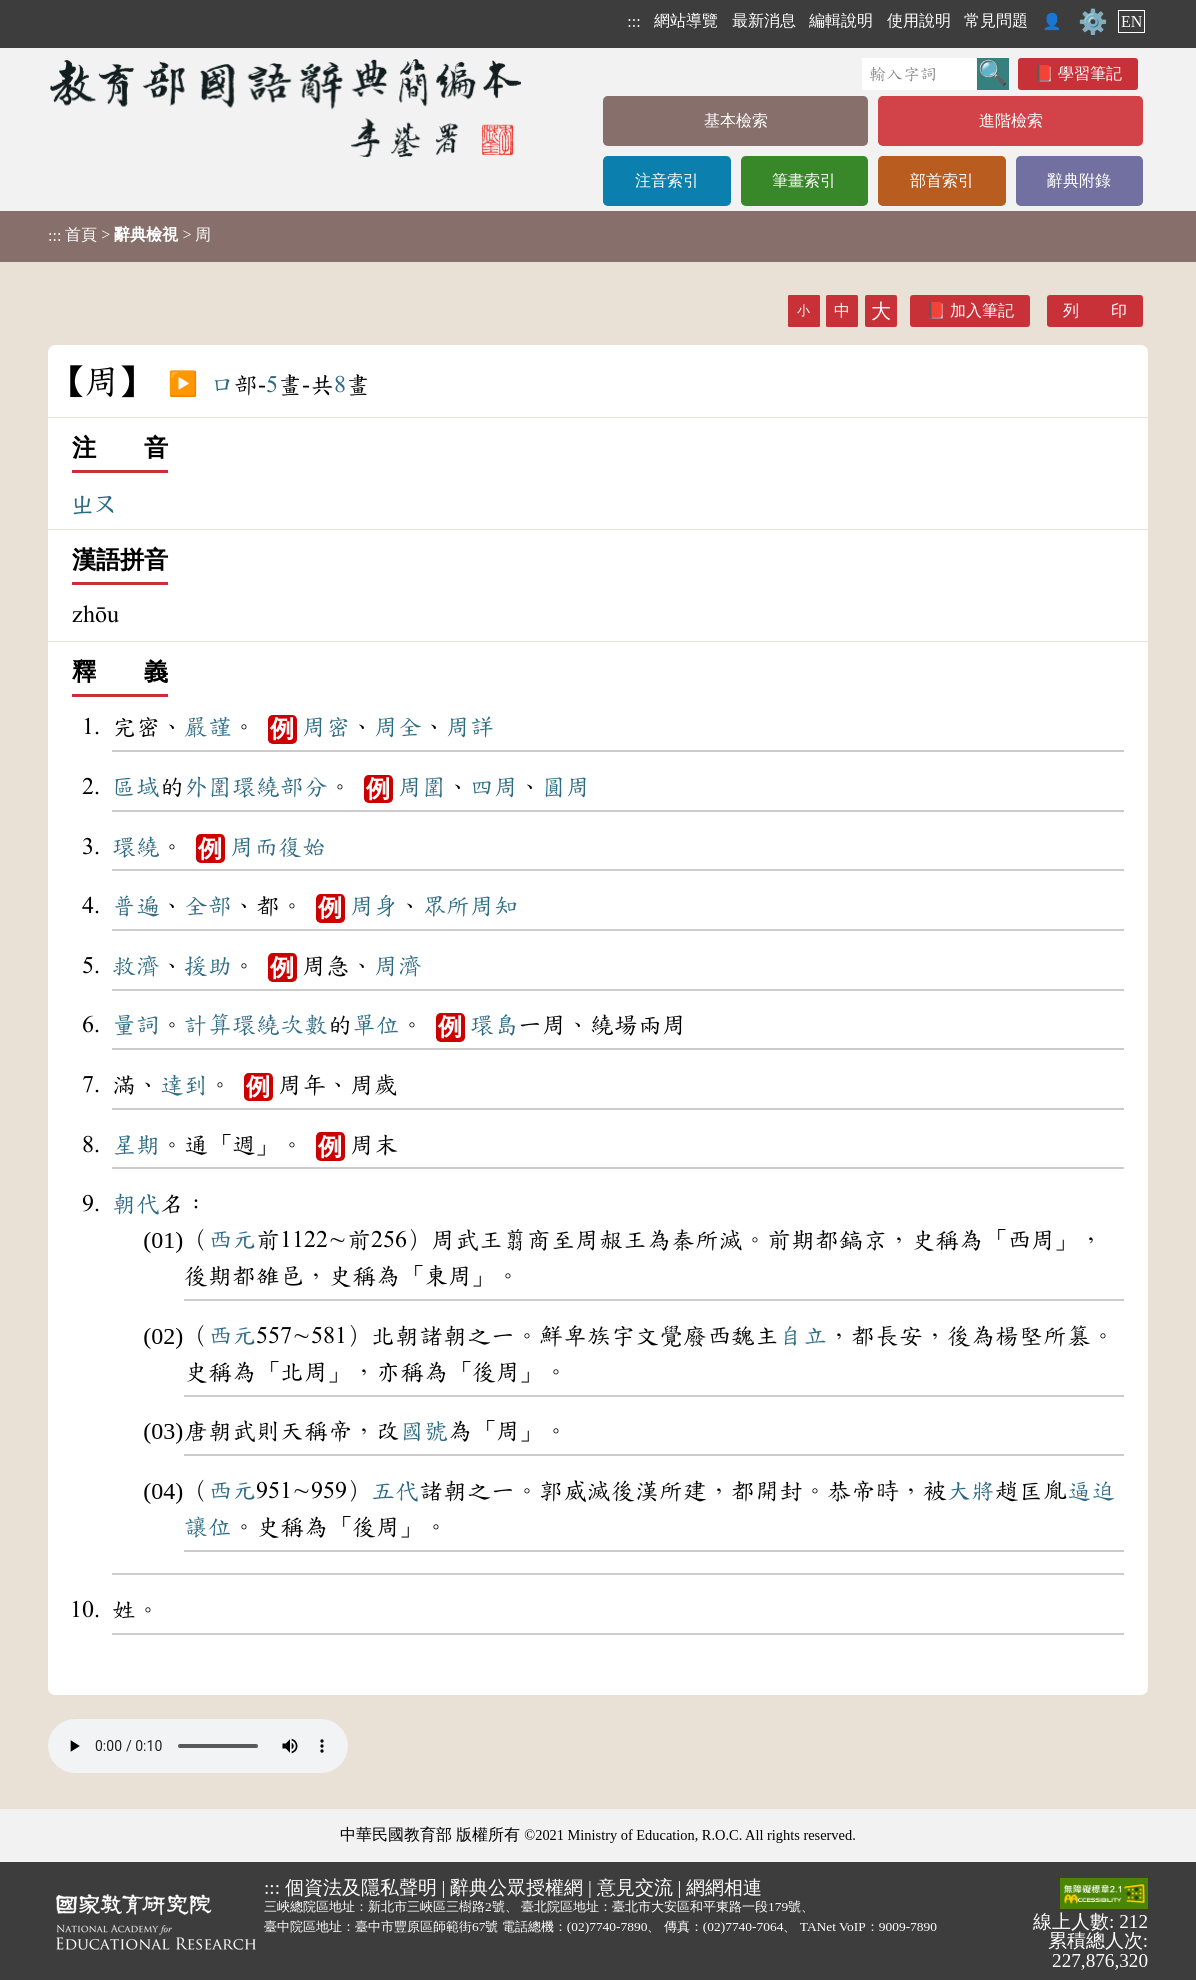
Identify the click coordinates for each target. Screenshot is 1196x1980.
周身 (374, 906)
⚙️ (1093, 22)
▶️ (183, 385)
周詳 (470, 727)
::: (633, 21)
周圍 (422, 787)
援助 (208, 966)
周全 (398, 727)
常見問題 (996, 20)
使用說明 (919, 20)
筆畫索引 (804, 180)
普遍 (136, 906)
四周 (494, 787)
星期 (136, 1145)
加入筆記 (982, 310)
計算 (208, 1025)
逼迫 (1091, 1491)
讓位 (208, 1527)
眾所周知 (470, 906)
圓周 (566, 787)
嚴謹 (208, 727)
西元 (232, 1240)
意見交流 (635, 1887)
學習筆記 (1090, 73)
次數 (304, 1025)
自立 (803, 1336)
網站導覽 (686, 20)
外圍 (208, 787)
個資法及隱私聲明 (361, 1887)
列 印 (1095, 310)
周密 (326, 727)
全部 (208, 906)
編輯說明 (841, 20)
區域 (136, 787)
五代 (395, 1491)
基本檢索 (736, 120)
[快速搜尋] (919, 74)
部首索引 (942, 180)
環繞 (256, 787)
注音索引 (667, 180)
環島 (494, 1025)
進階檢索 (1011, 120)
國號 (424, 1431)
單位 (376, 1025)
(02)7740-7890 (607, 1926)
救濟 (136, 966)
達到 (184, 1085)
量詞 (136, 1025)
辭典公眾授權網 (516, 1887)
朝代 (136, 1204)
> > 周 (129, 235)
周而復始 (278, 847)
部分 (304, 787)
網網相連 (724, 1887)
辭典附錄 (1079, 180)
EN (1131, 21)
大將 (971, 1491)
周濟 (398, 966)
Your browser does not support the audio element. (198, 1746)
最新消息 (764, 20)
